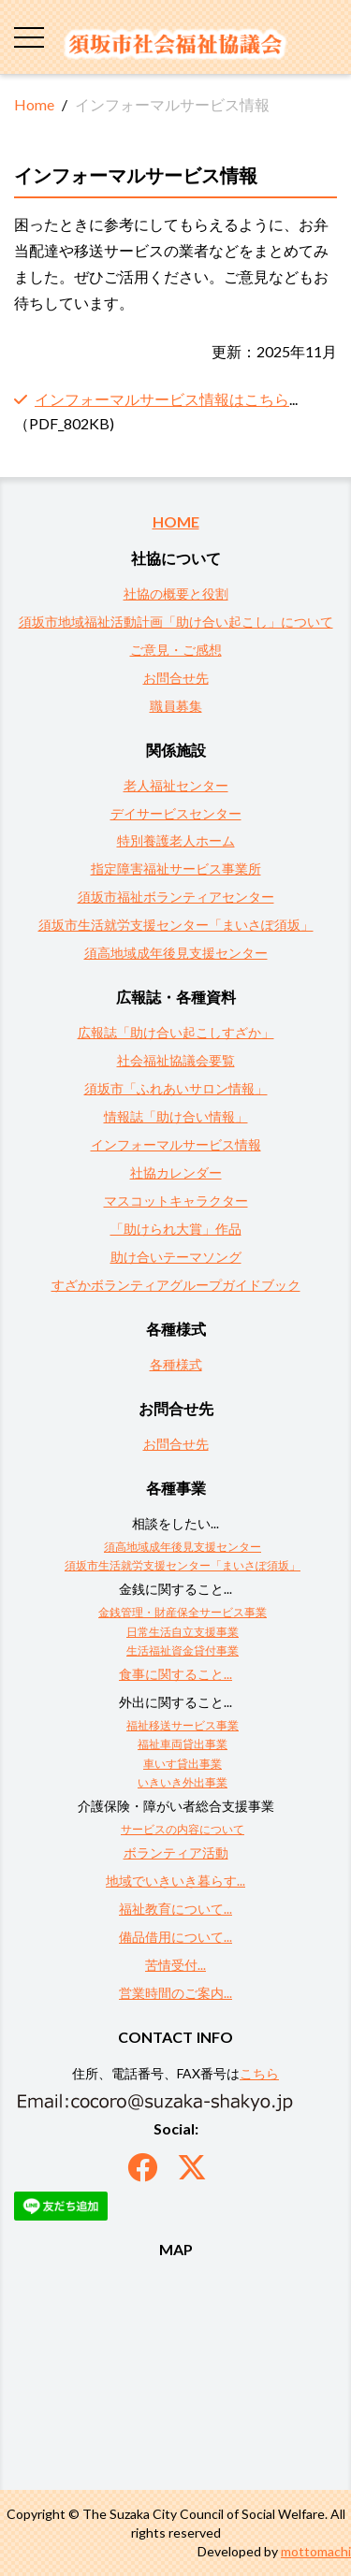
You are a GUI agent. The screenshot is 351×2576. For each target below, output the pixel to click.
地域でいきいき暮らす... (175, 1881)
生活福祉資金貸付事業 (182, 1650)
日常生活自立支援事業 (182, 1632)
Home (34, 104)
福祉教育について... (175, 1909)
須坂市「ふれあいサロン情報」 (176, 1088)
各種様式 (176, 1364)
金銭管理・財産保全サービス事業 (182, 1612)
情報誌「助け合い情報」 (176, 1116)
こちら (259, 2073)
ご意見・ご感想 (176, 650)
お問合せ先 (176, 678)
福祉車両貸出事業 (182, 1744)
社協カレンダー (176, 1172)
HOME (176, 521)
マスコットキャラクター (176, 1200)
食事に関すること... (175, 1674)
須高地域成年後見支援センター (176, 953)
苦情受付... (175, 1965)
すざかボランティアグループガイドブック (175, 1285)
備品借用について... (175, 1937)
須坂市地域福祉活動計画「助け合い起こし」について (176, 622)
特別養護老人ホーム (176, 840)
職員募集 (176, 706)
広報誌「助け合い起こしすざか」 (176, 1032)
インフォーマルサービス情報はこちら (162, 399)
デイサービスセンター (175, 813)
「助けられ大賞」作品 (175, 1229)
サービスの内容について (182, 1829)
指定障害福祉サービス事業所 (176, 868)
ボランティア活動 (176, 1852)
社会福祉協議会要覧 (176, 1060)
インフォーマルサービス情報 (176, 1144)
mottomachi (316, 2551)
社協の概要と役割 (176, 593)
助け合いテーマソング (175, 1257)
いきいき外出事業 (182, 1782)
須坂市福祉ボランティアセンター (176, 896)
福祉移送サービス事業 (182, 1725)
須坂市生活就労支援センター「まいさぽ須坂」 (176, 925)
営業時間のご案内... (175, 1993)
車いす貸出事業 (182, 1764)
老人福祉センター (176, 785)
